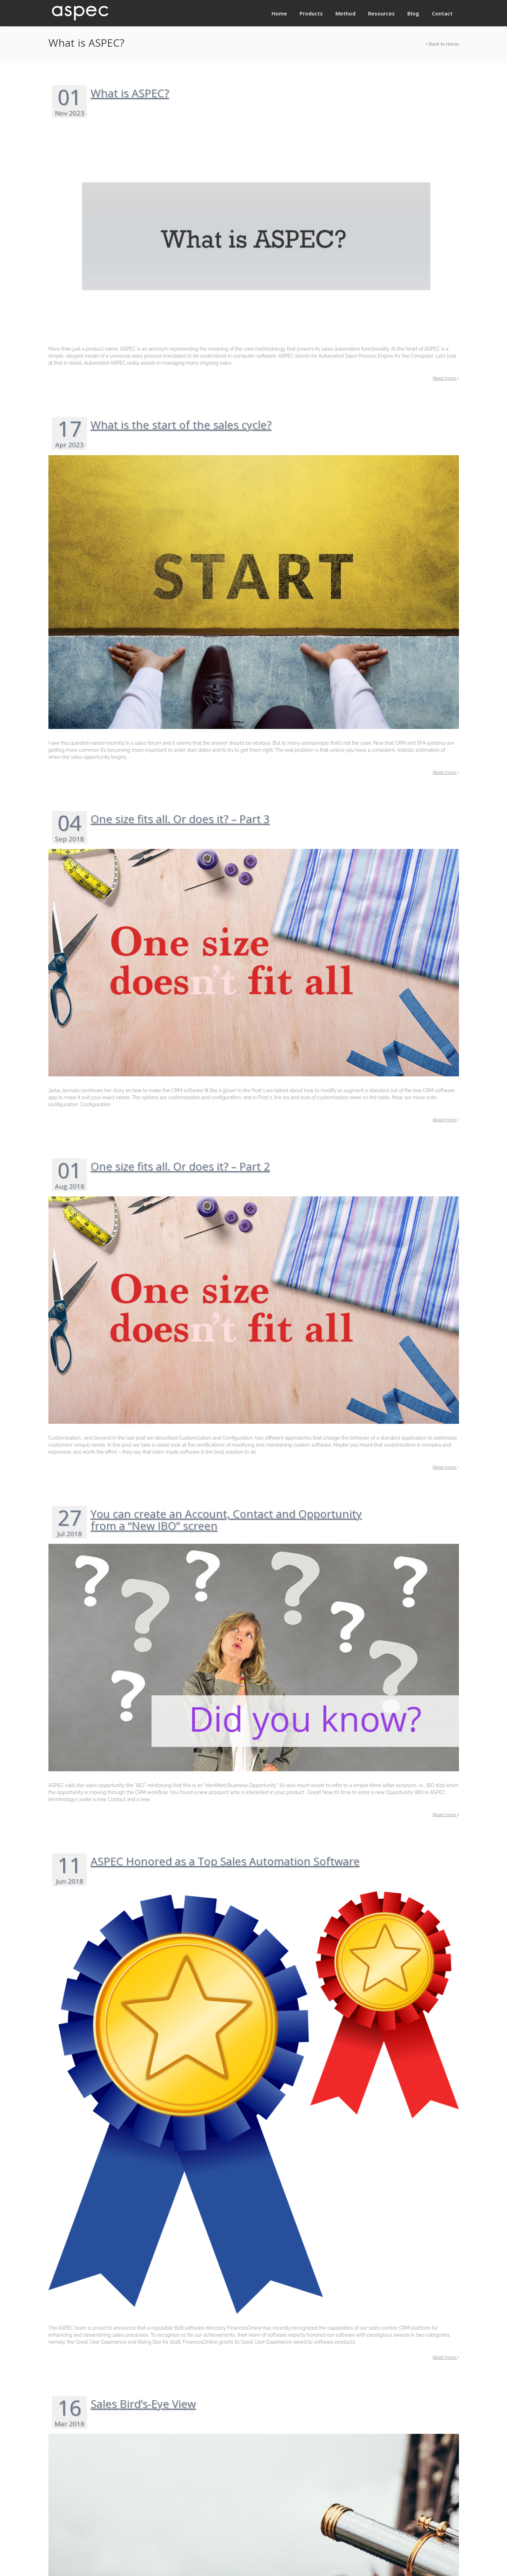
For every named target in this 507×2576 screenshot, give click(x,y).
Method (345, 13)
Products (311, 13)
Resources (381, 13)
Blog (413, 13)
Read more (446, 378)
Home (279, 13)
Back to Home (442, 44)
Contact (442, 13)
